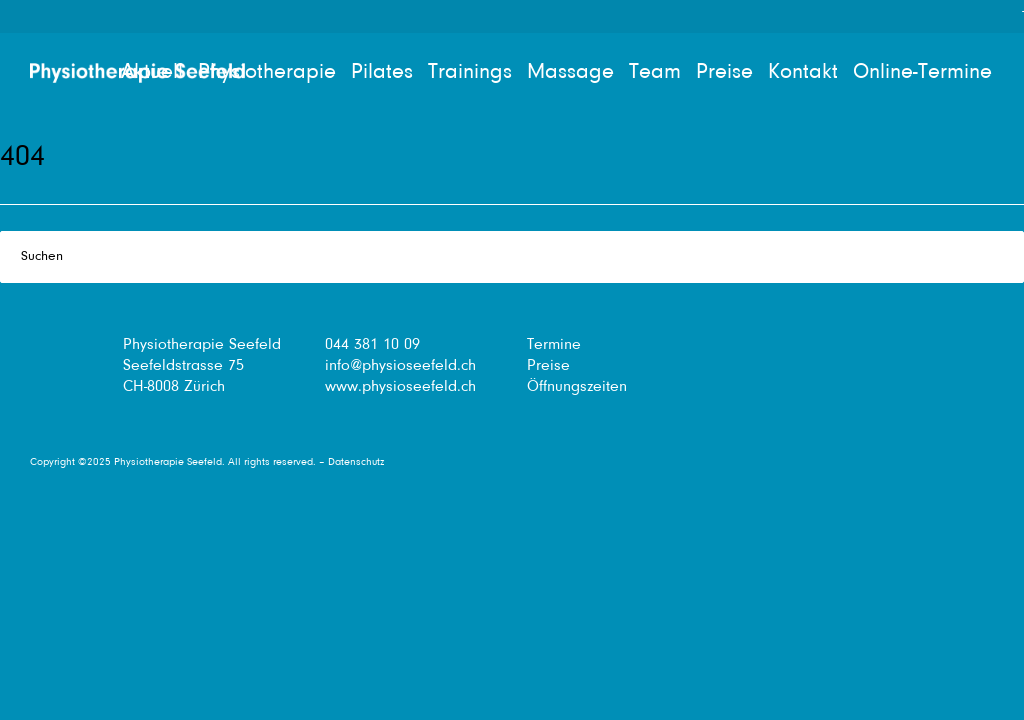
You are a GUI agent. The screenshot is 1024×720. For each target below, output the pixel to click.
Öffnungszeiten (577, 387)
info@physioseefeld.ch (400, 366)
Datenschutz (356, 462)
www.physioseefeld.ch (400, 387)
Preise (548, 366)
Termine (554, 345)
